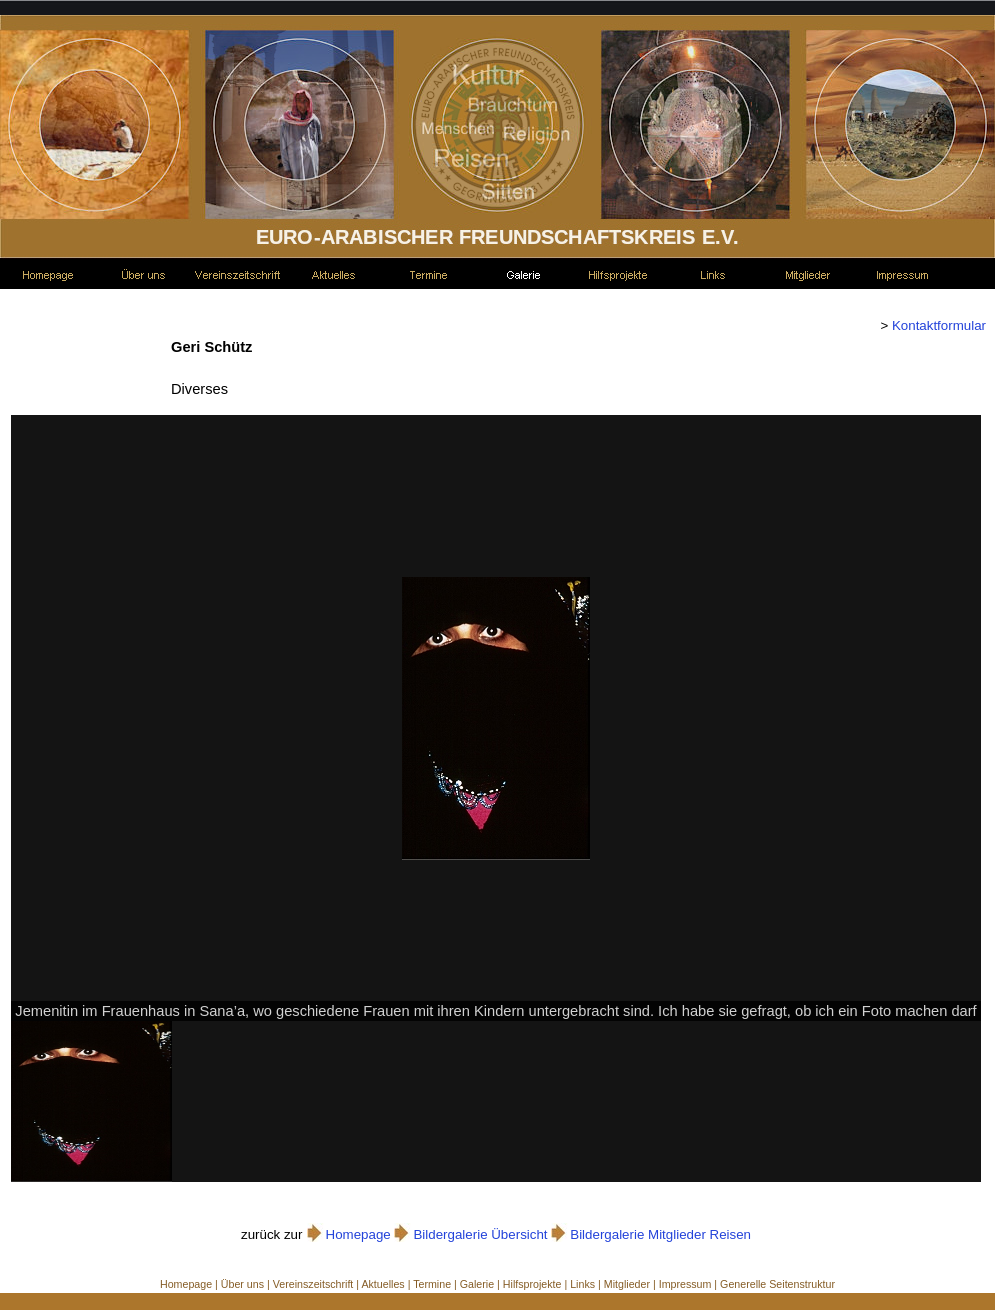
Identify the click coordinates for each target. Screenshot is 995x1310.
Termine (432, 1284)
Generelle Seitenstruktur (777, 1284)
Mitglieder (627, 1284)
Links (582, 1284)
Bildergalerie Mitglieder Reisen (660, 1234)
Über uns (242, 1284)
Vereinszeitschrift (313, 1284)
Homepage (358, 1234)
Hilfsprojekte (532, 1284)
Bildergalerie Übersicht (480, 1234)
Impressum (685, 1284)
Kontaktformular (937, 325)
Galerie (477, 1284)
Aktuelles (382, 1284)
